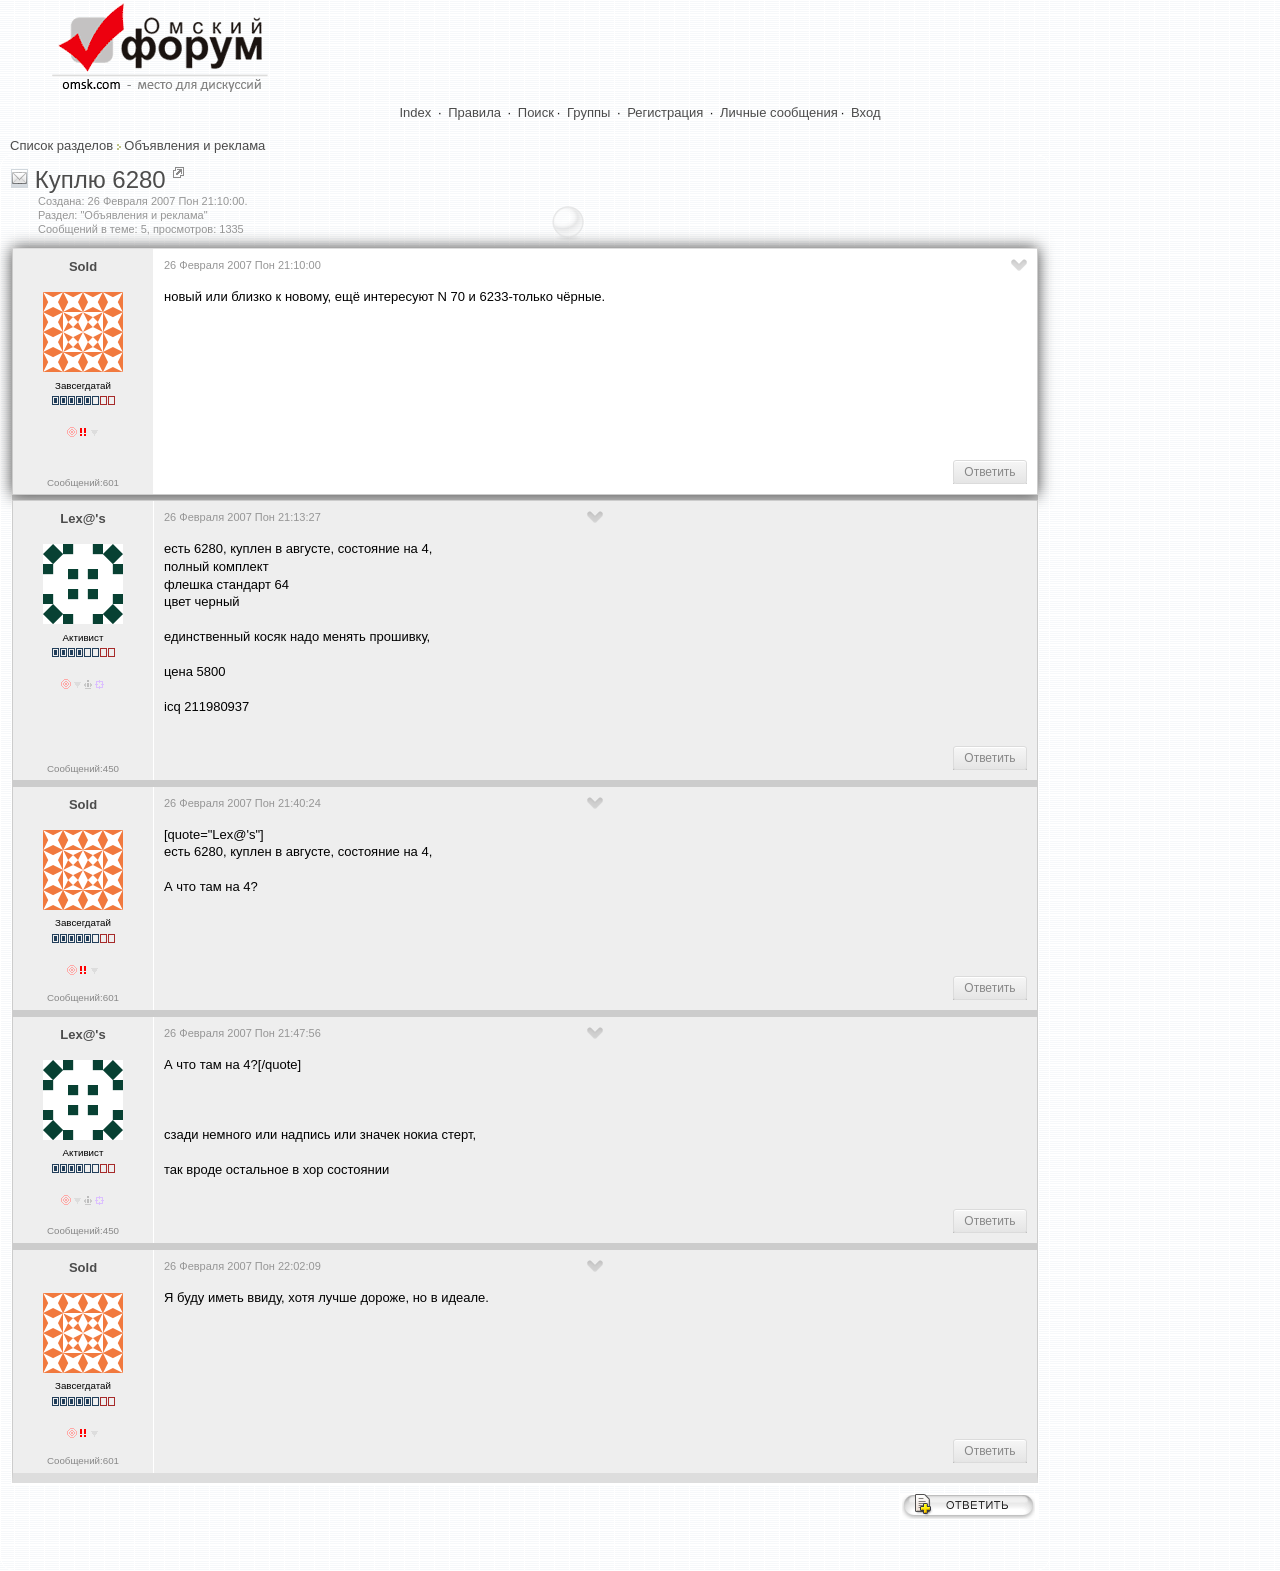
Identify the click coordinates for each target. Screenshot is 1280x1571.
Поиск (536, 112)
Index (416, 112)
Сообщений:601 (83, 482)
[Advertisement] (528, 381)
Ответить (989, 472)
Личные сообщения (779, 112)
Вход (865, 112)
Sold (83, 266)
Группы (588, 112)
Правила (474, 112)
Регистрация (665, 112)
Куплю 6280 (100, 179)
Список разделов (61, 145)
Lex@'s (82, 518)
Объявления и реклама (194, 145)
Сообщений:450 (83, 768)
